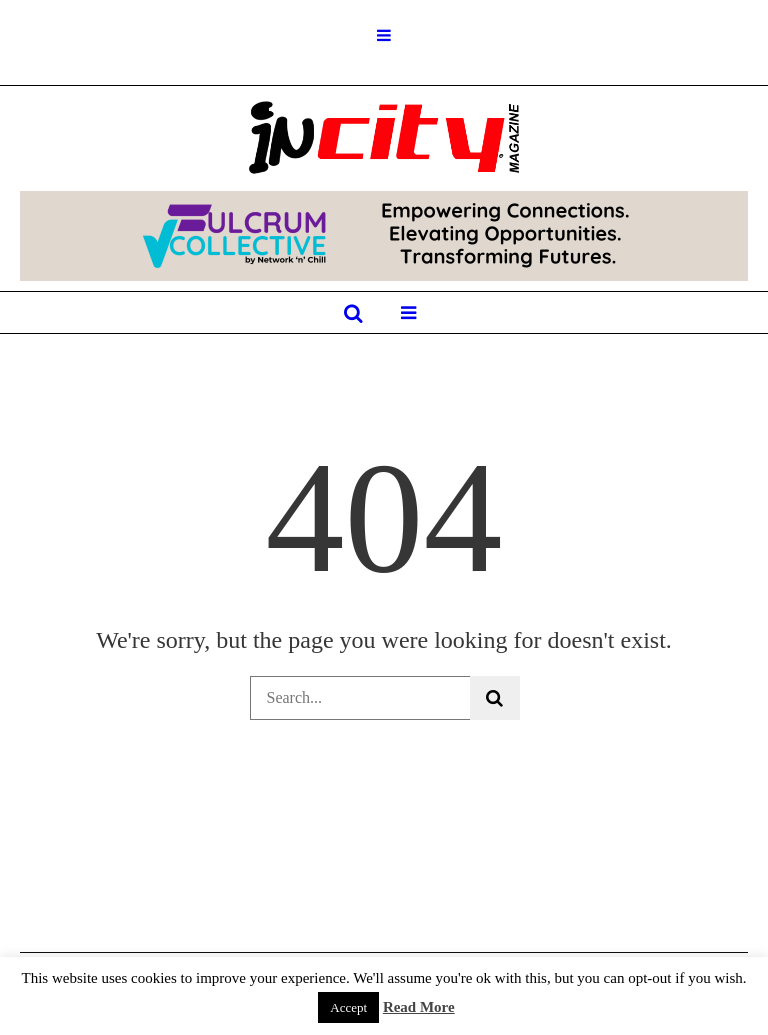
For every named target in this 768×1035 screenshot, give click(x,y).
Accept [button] (348, 1007)
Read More (419, 1007)
